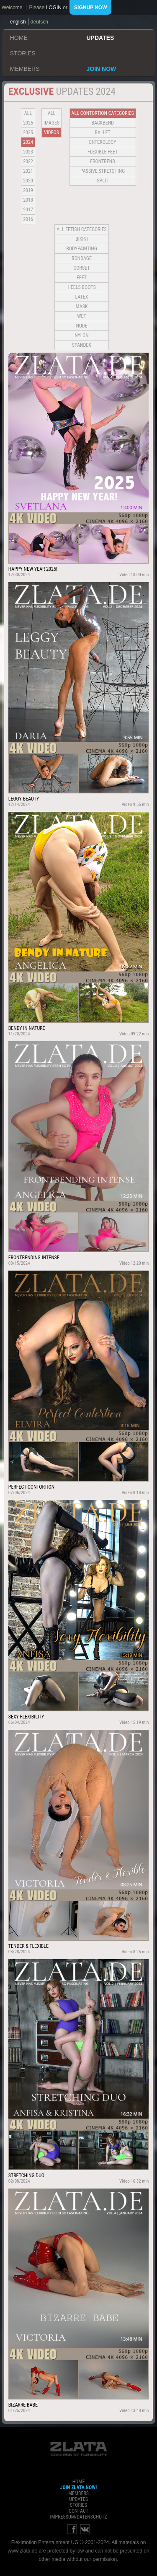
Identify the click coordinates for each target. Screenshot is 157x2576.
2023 (28, 152)
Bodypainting (81, 249)
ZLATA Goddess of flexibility (78, 2449)
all (28, 113)
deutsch (39, 22)
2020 (28, 181)
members (25, 68)
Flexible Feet (103, 152)
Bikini (81, 239)
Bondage (82, 258)
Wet (81, 316)
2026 (28, 123)
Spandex (81, 345)
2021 (28, 171)
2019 (28, 190)
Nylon (82, 335)
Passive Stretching (102, 171)
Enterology (102, 142)
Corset (82, 268)
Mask (82, 306)
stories (23, 53)
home (19, 37)
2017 (28, 210)
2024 (28, 142)
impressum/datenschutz (78, 2517)
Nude (82, 326)
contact (78, 2511)
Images (51, 123)
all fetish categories (82, 229)
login (54, 7)
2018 (28, 200)
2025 (28, 132)
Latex (81, 297)
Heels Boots (81, 287)
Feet (82, 278)
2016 (28, 219)
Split (102, 181)
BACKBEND (102, 123)
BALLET (103, 132)
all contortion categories (103, 113)
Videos (51, 132)
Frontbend (102, 161)
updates (100, 37)
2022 (28, 161)
